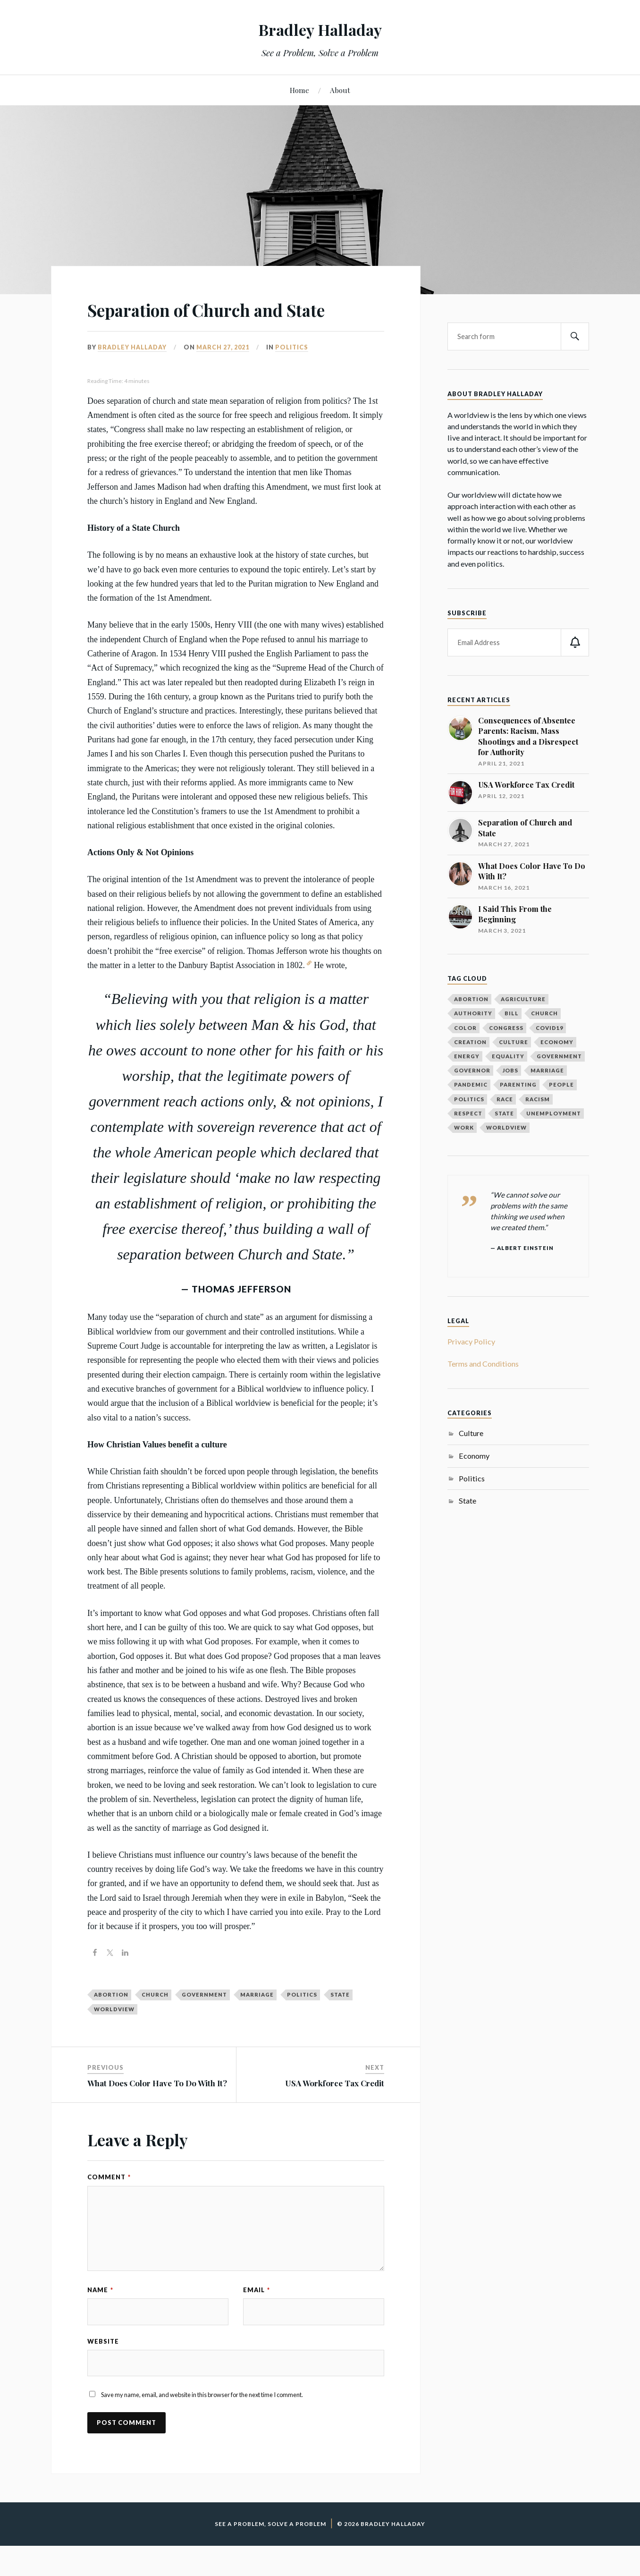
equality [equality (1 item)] (508, 1056)
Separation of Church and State (211, 321)
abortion (111, 2022)
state (340, 2022)
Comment (109, 2204)
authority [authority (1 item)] (473, 1013)
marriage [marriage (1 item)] (547, 1070)
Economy (474, 1455)
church (155, 2022)
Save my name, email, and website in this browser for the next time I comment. (202, 2425)
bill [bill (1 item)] (512, 1013)
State (467, 1500)
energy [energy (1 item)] (467, 1056)
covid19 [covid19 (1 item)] (549, 1028)
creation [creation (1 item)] (470, 1042)
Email (256, 2317)
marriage (257, 2022)
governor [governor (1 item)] (472, 1070)
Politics (291, 374)
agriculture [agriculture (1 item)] (523, 999)
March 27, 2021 (222, 374)
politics (302, 2022)
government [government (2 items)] (559, 1056)
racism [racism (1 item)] (537, 1099)
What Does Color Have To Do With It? (157, 2110)
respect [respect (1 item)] (468, 1113)
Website (103, 2370)
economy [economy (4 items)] (556, 1042)
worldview (114, 2036)
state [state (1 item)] (504, 1113)
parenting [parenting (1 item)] (518, 1084)
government (204, 2022)
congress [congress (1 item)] (506, 1028)
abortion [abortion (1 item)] (471, 999)
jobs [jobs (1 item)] (510, 1070)
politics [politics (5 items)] (469, 1099)
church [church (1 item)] (544, 1013)
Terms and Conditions (483, 1363)
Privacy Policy (471, 1341)
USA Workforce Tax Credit (334, 2110)
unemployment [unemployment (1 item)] (553, 1113)
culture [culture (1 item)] (513, 1042)
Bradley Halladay (320, 29)
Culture (471, 1432)
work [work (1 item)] (464, 1127)
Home (299, 90)
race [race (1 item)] (505, 1099)
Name (100, 2317)
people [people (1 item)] (561, 1084)
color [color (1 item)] (465, 1028)
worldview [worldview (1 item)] (506, 1127)
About (340, 90)
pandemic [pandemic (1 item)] (471, 1084)
